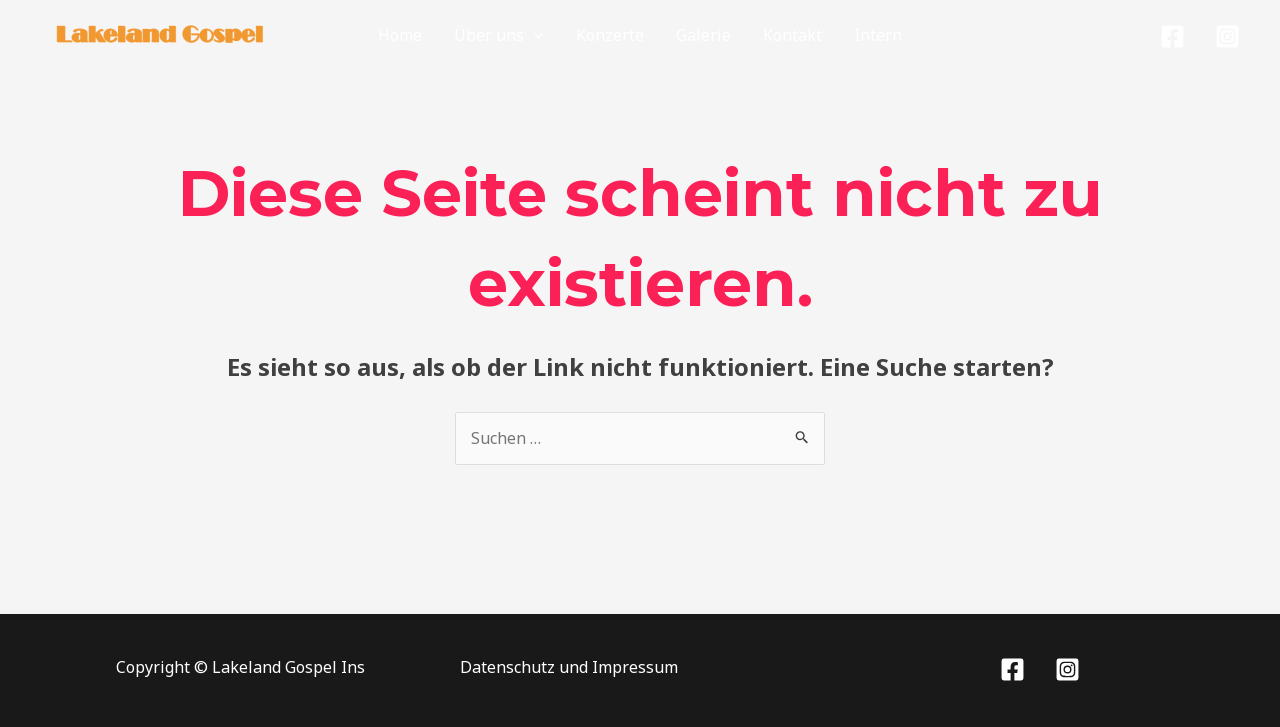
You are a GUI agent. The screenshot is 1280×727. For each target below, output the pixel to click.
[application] (534, 35)
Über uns (499, 35)
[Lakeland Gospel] (160, 33)
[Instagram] (1227, 36)
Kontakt (792, 35)
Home (400, 35)
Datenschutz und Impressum (569, 667)
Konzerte (610, 35)
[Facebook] (1172, 36)
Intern (878, 35)
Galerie (703, 35)
